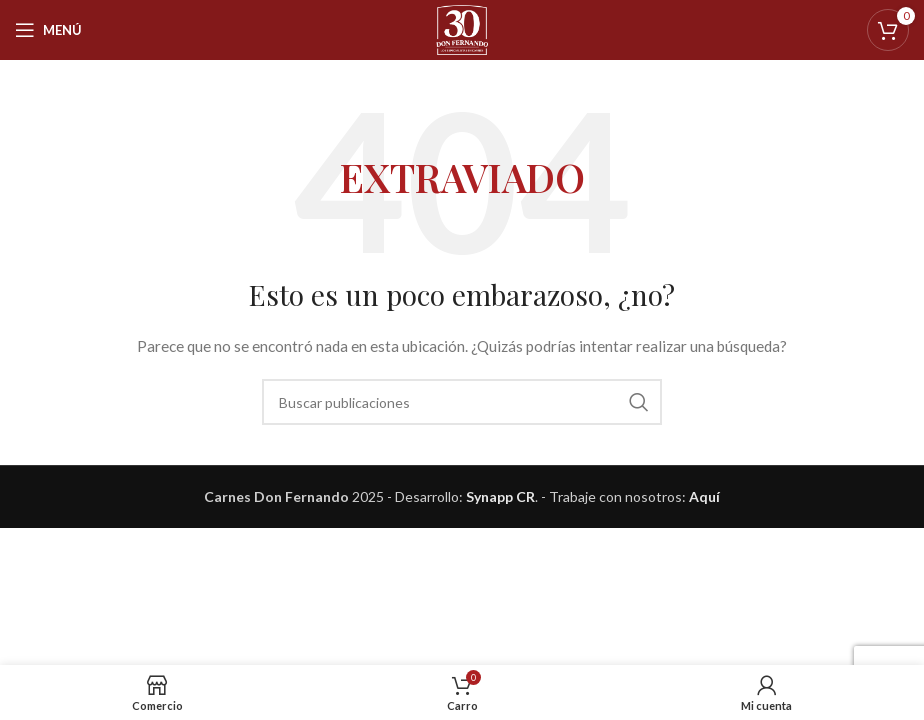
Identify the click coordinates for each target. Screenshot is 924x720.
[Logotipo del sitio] (462, 28)
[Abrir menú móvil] (48, 30)
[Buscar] (462, 402)
